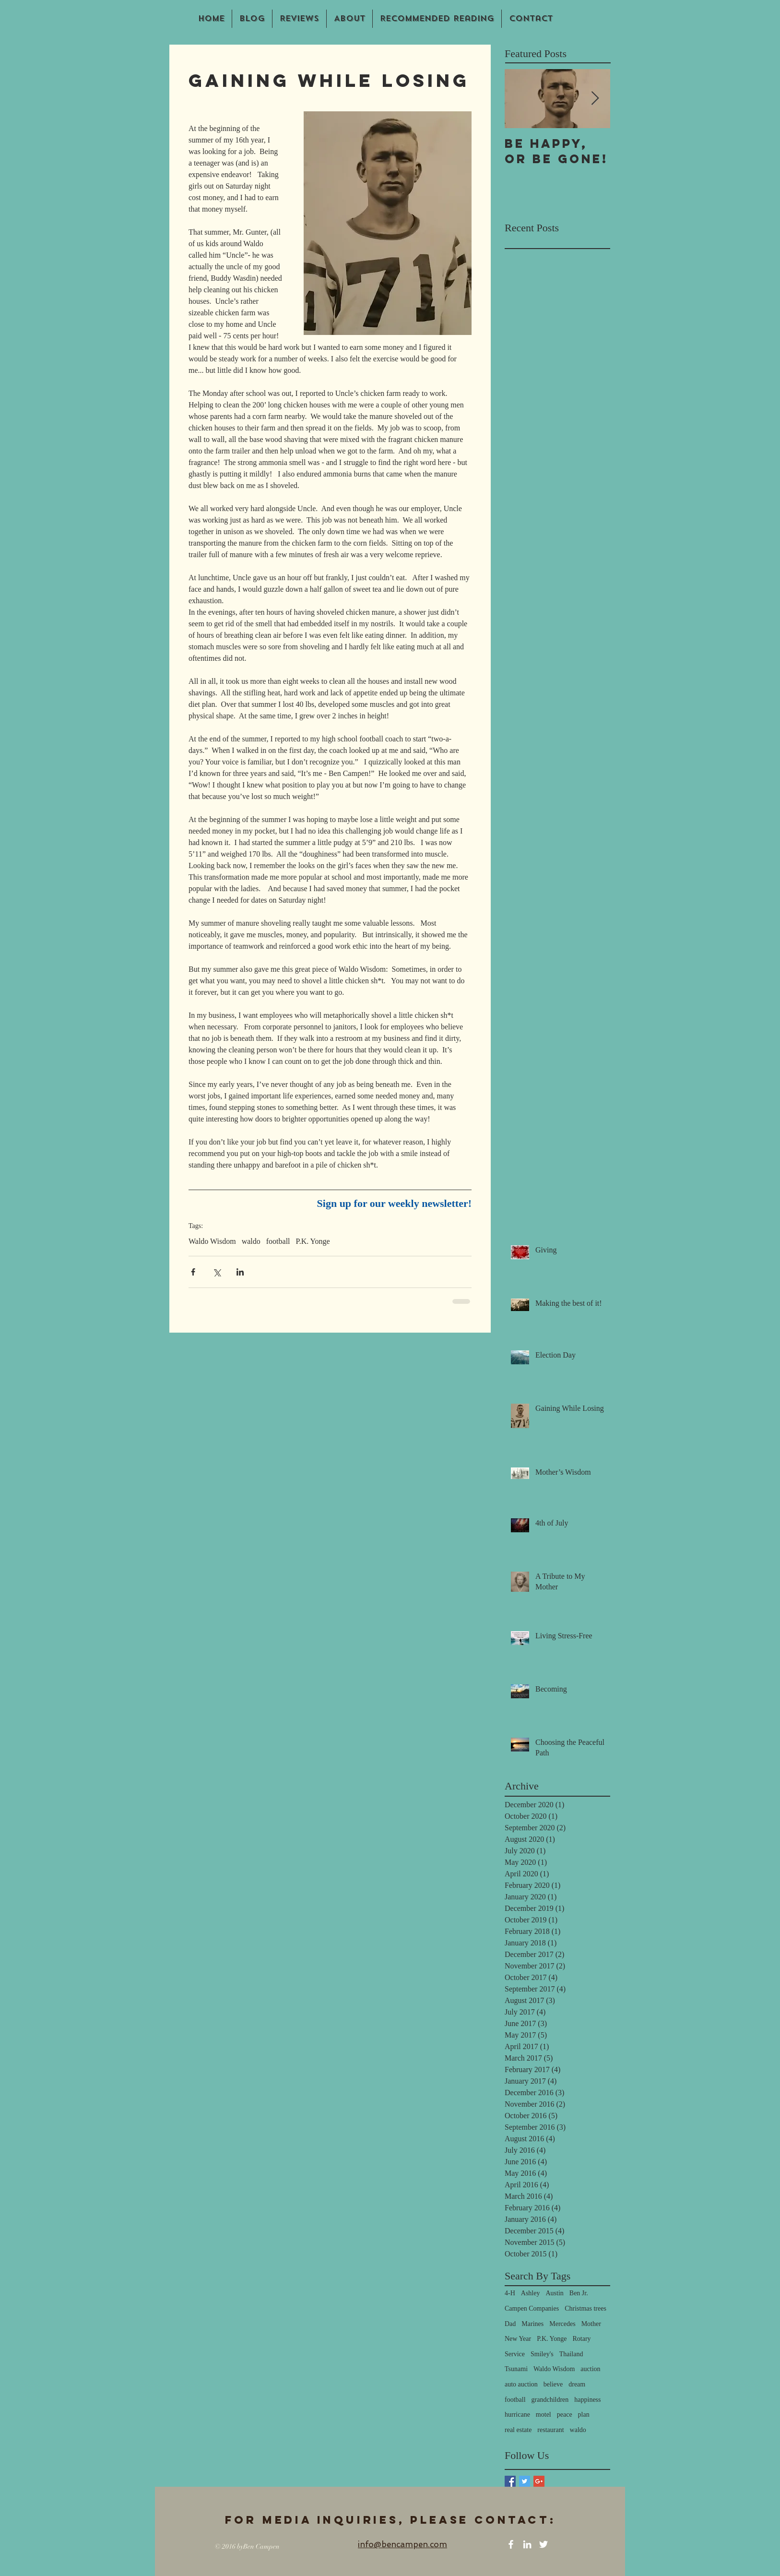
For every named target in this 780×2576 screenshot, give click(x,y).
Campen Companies (532, 2308)
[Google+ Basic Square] (538, 2481)
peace (564, 2414)
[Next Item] (595, 98)
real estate (518, 2429)
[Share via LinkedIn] (240, 1271)
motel (543, 2414)
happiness (587, 2399)
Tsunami (516, 2369)
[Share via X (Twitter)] (216, 1271)
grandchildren (550, 2399)
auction (590, 2369)
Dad (510, 2323)
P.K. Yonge (313, 1241)
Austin (554, 2293)
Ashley (530, 2293)
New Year (518, 2338)
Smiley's (542, 2354)
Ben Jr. (578, 2293)
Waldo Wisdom (212, 1241)
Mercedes (562, 2323)
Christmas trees (585, 2308)
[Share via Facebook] (193, 1271)
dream (576, 2384)
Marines (532, 2323)
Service (515, 2354)
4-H (510, 2293)
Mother (591, 2323)
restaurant (550, 2429)
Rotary (581, 2338)
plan (584, 2414)
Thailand (571, 2354)
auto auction (521, 2384)
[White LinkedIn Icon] (527, 2544)
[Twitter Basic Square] (524, 2481)
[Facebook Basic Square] (510, 2481)
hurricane (517, 2414)
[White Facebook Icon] (511, 2544)
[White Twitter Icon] (543, 2544)
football (278, 1241)
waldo (251, 1241)
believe (553, 2384)
